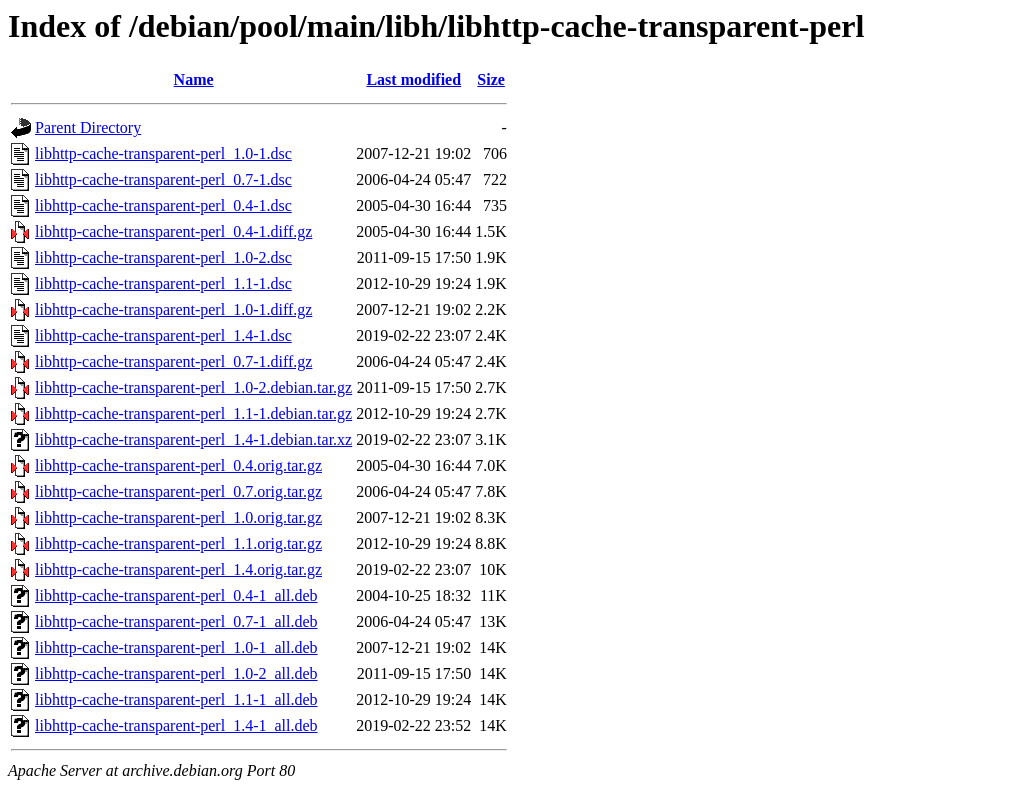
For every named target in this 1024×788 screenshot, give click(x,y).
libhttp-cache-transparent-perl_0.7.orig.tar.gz (178, 491)
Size (491, 79)
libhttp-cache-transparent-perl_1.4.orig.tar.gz (178, 569)
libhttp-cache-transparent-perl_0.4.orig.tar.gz (178, 465)
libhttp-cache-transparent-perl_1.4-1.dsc (163, 335)
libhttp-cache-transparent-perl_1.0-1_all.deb (176, 647)
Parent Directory (88, 127)
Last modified (413, 79)
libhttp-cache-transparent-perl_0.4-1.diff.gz (173, 231)
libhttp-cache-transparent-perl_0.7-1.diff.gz (173, 361)
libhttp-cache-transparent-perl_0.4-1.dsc (163, 205)
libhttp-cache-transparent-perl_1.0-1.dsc (163, 153)
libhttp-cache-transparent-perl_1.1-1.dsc (163, 283)
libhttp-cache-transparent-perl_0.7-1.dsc (163, 179)
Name (194, 79)
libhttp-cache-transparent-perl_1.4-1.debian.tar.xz (193, 439)
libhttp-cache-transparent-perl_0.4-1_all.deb (176, 595)
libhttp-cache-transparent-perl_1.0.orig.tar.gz (178, 517)
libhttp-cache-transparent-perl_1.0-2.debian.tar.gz (193, 387)
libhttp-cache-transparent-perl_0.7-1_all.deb (176, 621)
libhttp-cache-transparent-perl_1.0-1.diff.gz (173, 309)
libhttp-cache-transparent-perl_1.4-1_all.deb (176, 725)
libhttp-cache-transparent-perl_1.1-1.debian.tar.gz (193, 413)
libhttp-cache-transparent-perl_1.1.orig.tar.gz (178, 543)
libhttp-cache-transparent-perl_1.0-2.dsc (163, 257)
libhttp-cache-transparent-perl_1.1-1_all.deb (176, 699)
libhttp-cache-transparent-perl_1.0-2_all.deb (176, 673)
